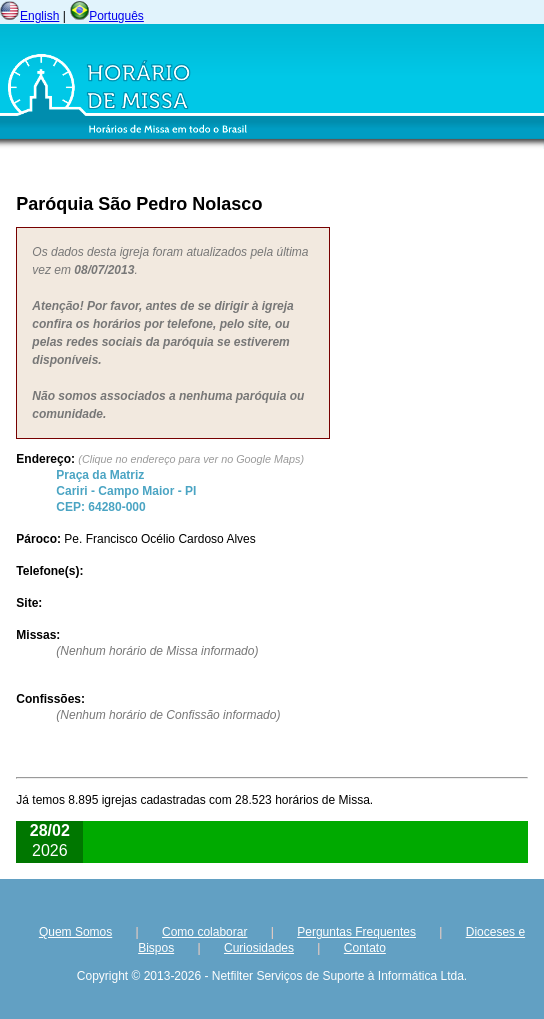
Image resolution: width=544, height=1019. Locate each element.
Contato (365, 948)
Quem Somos (75, 932)
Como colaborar (204, 932)
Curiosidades (259, 948)
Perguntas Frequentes (356, 932)
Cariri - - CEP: (126, 491)
